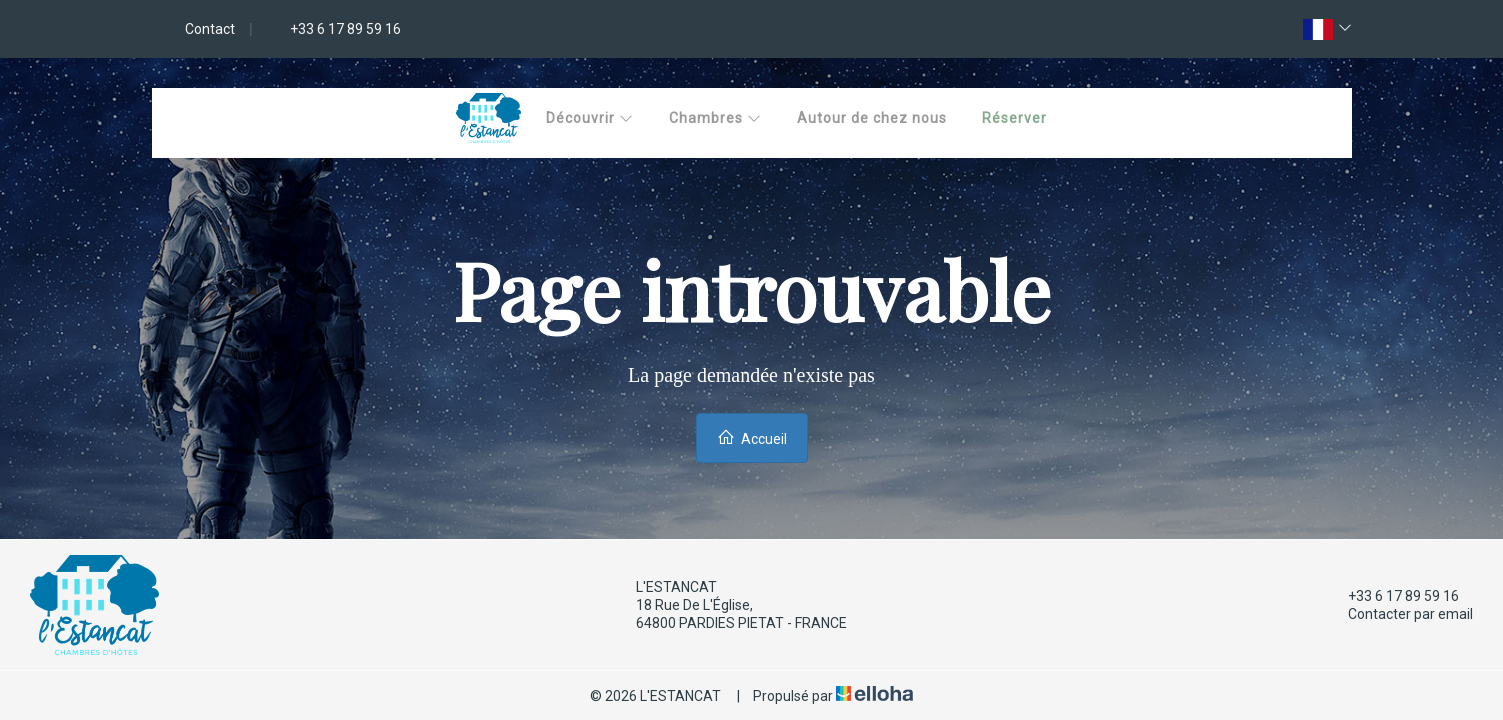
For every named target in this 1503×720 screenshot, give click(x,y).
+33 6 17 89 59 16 (1392, 596)
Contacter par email (1399, 614)
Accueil (752, 437)
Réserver (1014, 118)
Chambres (715, 118)
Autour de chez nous (872, 118)
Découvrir (590, 118)
